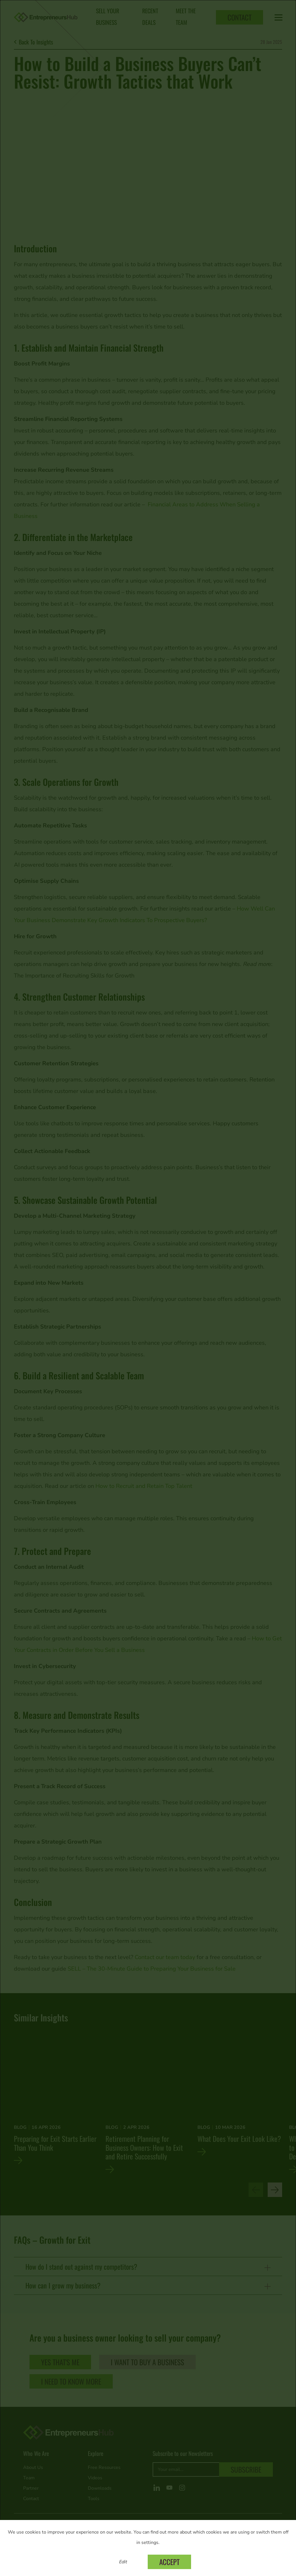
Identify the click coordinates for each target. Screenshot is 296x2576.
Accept (169, 2561)
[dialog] (148, 1288)
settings (149, 2542)
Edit (123, 2562)
